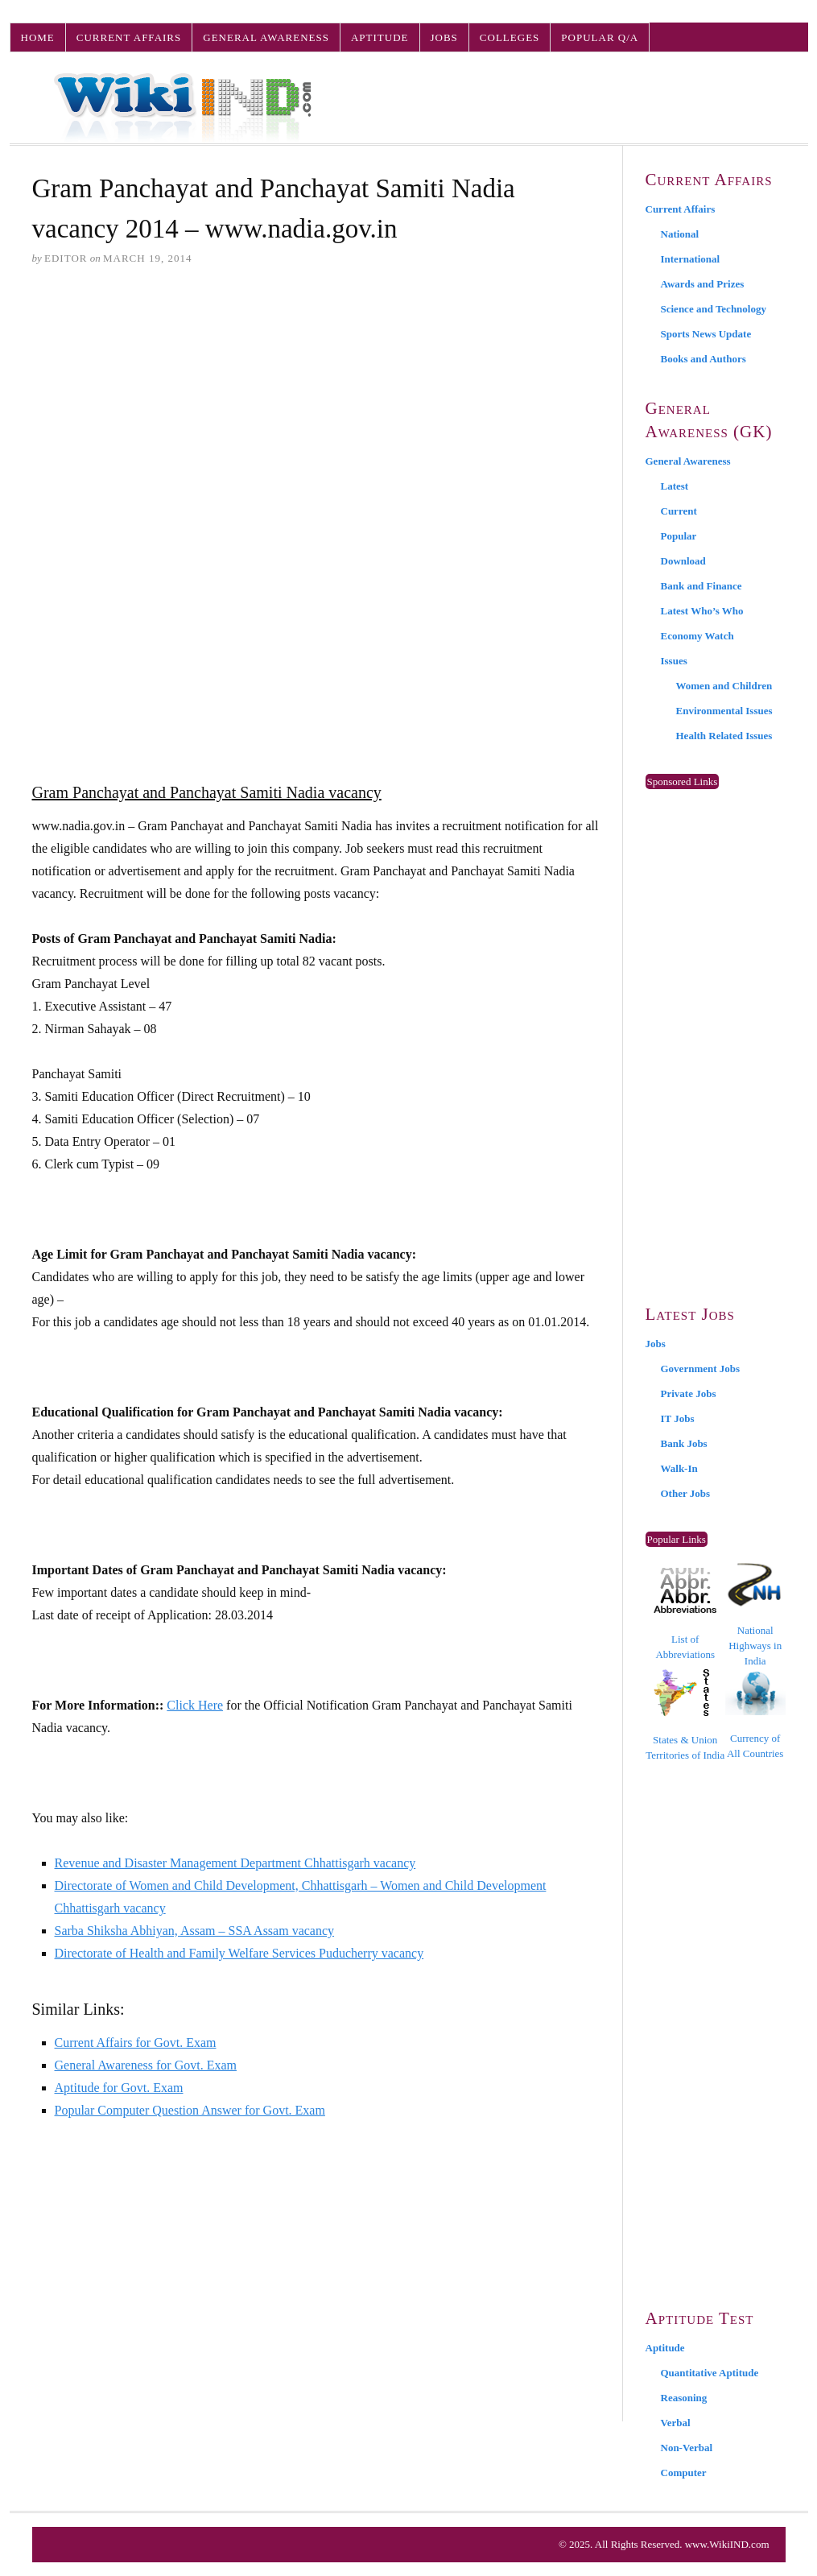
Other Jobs (686, 1493)
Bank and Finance (701, 586)
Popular (679, 536)
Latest (675, 486)
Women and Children (724, 686)
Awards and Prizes (703, 284)
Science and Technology (713, 309)
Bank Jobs (684, 1443)
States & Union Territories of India (685, 1714)
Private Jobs (688, 1393)
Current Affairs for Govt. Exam (136, 2042)
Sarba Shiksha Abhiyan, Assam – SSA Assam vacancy (195, 1930)
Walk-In (679, 1468)
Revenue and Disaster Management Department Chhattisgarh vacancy (235, 1863)
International (690, 259)
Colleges (509, 37)
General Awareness (266, 37)
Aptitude (380, 37)
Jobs (444, 37)
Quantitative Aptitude (710, 2373)
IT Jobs (678, 1418)
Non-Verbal (687, 2448)
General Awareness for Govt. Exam (146, 2065)
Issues (674, 661)
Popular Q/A (599, 37)
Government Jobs (701, 1368)
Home (38, 37)
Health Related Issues (724, 736)
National (680, 234)
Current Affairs (128, 37)
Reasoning (684, 2398)
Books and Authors (703, 359)
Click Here (195, 1705)
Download (683, 561)
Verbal (676, 2423)
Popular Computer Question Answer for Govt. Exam (190, 2110)
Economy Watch (697, 636)
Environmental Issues (724, 711)
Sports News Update (706, 334)
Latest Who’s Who (702, 611)
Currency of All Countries (755, 1714)
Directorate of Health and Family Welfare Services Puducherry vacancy (239, 1953)
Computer (684, 2472)
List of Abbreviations (685, 1614)
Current (679, 511)
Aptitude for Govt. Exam (119, 2087)
